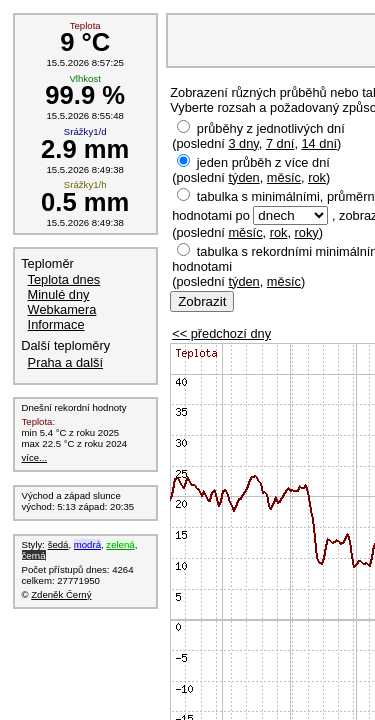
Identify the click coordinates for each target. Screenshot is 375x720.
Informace (56, 324)
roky (307, 232)
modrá (87, 544)
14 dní (320, 143)
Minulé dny (59, 294)
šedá (58, 544)
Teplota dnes (64, 279)
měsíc (284, 177)
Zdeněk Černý (61, 594)
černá (34, 555)
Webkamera (62, 309)
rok (317, 177)
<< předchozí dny (221, 333)
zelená (120, 544)
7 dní (280, 143)
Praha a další (65, 362)
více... (35, 457)
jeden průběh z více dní (263, 162)
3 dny (243, 143)
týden (243, 177)
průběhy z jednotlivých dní (271, 128)
